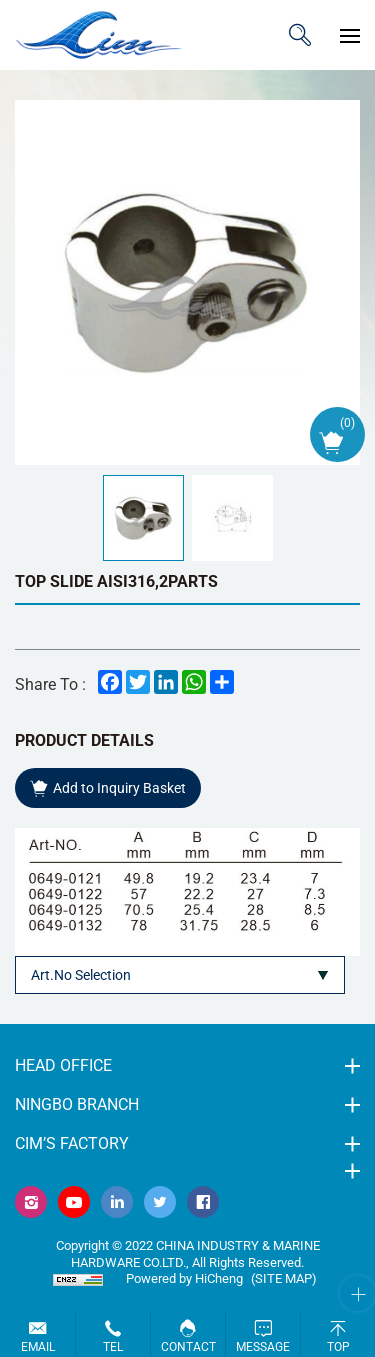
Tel (113, 1347)
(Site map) (284, 1278)
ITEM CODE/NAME (300, 35)
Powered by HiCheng (184, 1278)
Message (263, 1347)
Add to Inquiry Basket (119, 788)
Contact (188, 1347)
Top (338, 1347)
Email (38, 1347)
